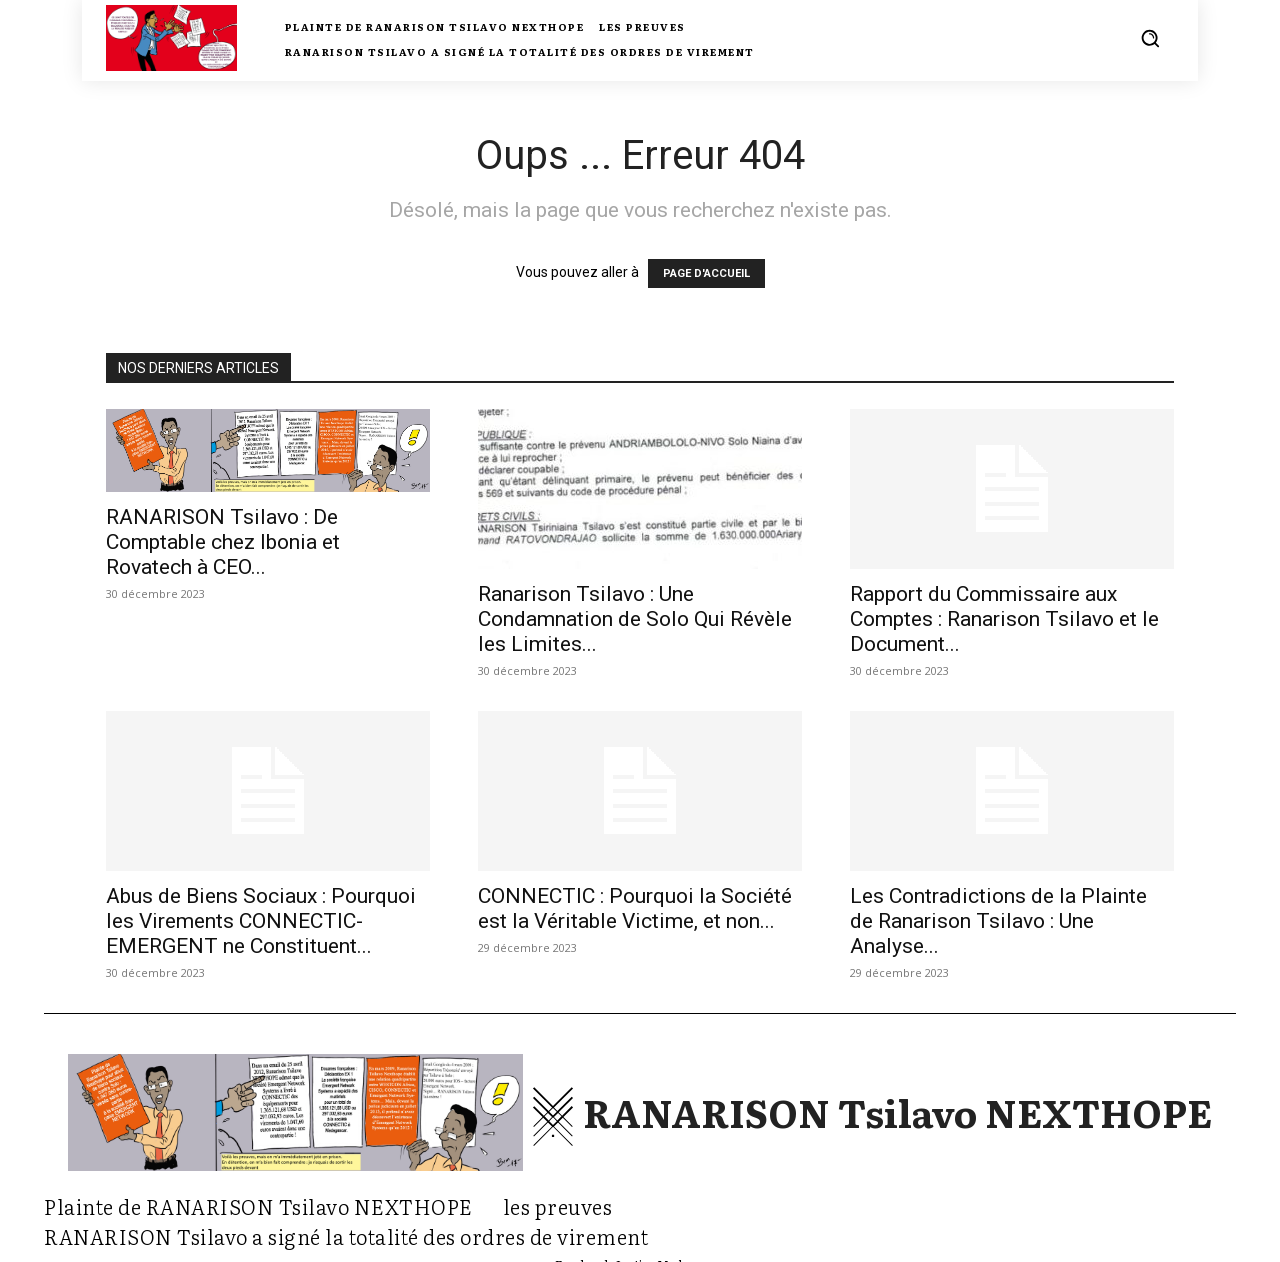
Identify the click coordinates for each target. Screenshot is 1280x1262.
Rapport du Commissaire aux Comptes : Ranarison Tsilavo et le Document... (1004, 619)
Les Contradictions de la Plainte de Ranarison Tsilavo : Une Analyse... (998, 921)
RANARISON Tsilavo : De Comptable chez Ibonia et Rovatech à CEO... (223, 542)
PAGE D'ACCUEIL (706, 273)
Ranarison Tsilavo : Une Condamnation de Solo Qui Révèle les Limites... (635, 619)
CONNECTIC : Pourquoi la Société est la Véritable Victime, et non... (635, 908)
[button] (1150, 38)
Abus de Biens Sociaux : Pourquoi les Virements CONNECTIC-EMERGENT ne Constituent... (261, 921)
